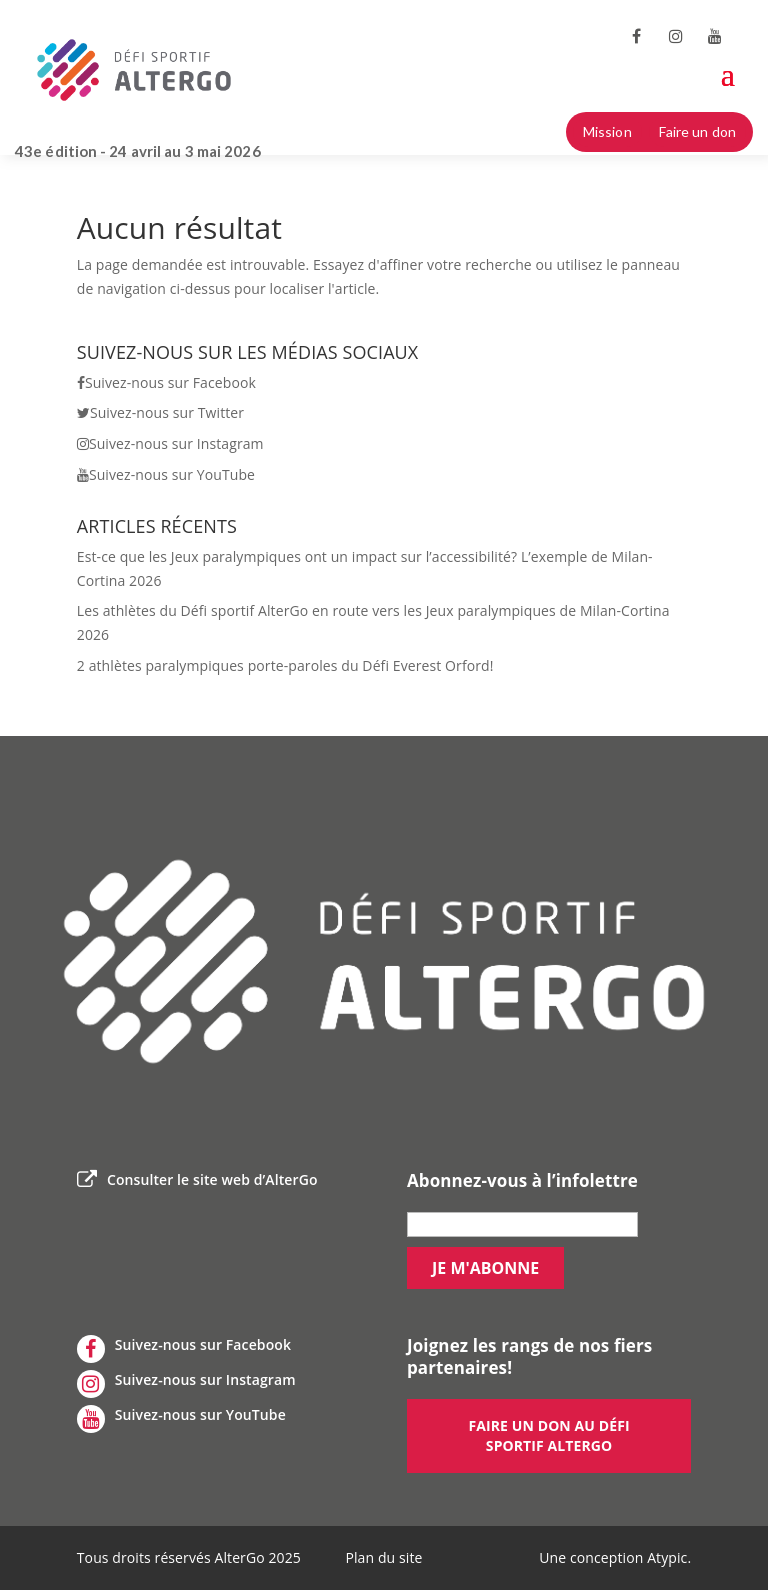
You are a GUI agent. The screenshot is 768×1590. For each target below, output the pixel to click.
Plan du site (383, 1557)
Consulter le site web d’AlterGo (197, 1180)
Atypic (667, 1557)
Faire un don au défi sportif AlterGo (548, 1435)
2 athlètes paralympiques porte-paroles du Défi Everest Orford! (285, 665)
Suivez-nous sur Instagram (170, 443)
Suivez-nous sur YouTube (166, 474)
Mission (607, 131)
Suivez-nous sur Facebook (166, 382)
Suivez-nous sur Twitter (160, 412)
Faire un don (697, 131)
